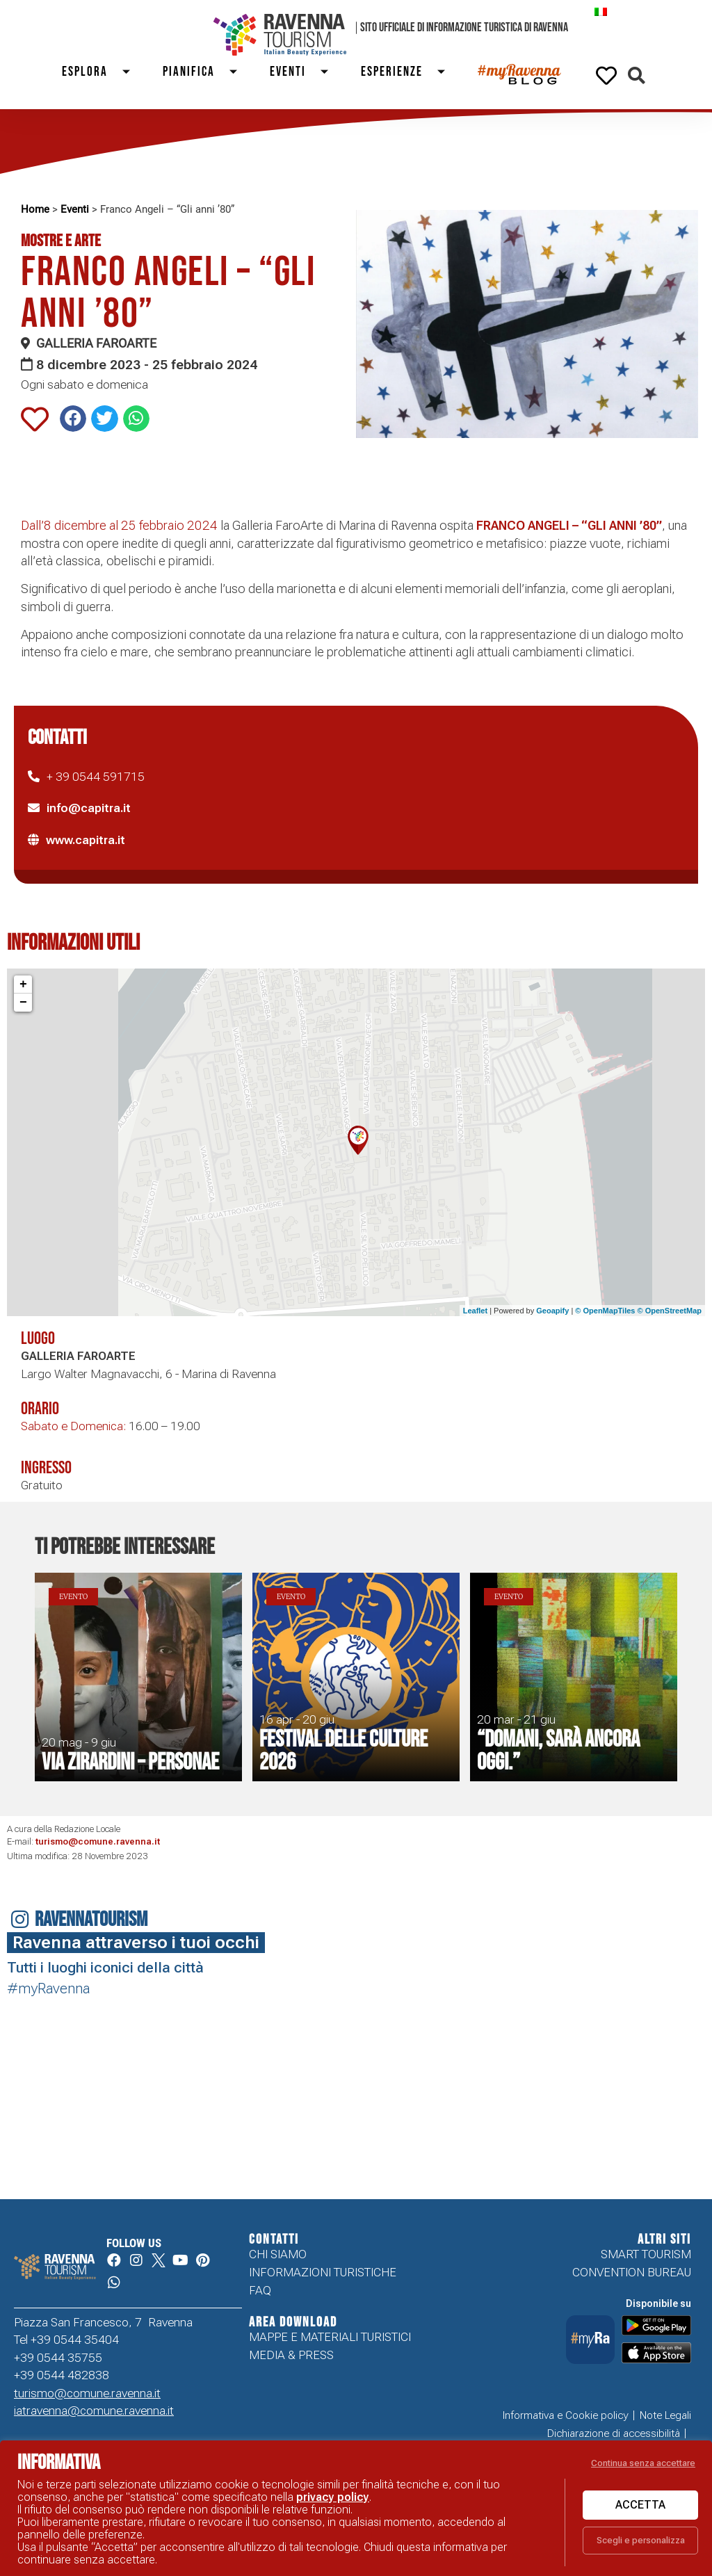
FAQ (260, 2290)
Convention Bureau (631, 2272)
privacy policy (332, 2497)
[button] (636, 75)
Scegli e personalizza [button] (641, 2540)
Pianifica (206, 72)
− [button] (23, 1002)
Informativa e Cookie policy (566, 2415)
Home (35, 209)
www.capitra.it (85, 840)
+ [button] (23, 984)
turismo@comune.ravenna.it (97, 1841)
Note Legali (665, 2415)
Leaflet (475, 1310)
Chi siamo (278, 2254)
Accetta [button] (640, 2504)
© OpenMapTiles (605, 1310)
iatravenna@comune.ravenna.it (94, 2410)
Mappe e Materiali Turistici (330, 2337)
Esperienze (409, 72)
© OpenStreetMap (670, 1310)
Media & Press (291, 2355)
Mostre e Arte (61, 241)
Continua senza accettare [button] (643, 2463)
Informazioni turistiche (322, 2272)
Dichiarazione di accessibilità (613, 2433)
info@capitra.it (89, 808)
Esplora (102, 72)
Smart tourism (646, 2254)
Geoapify (552, 1310)
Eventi (305, 72)
